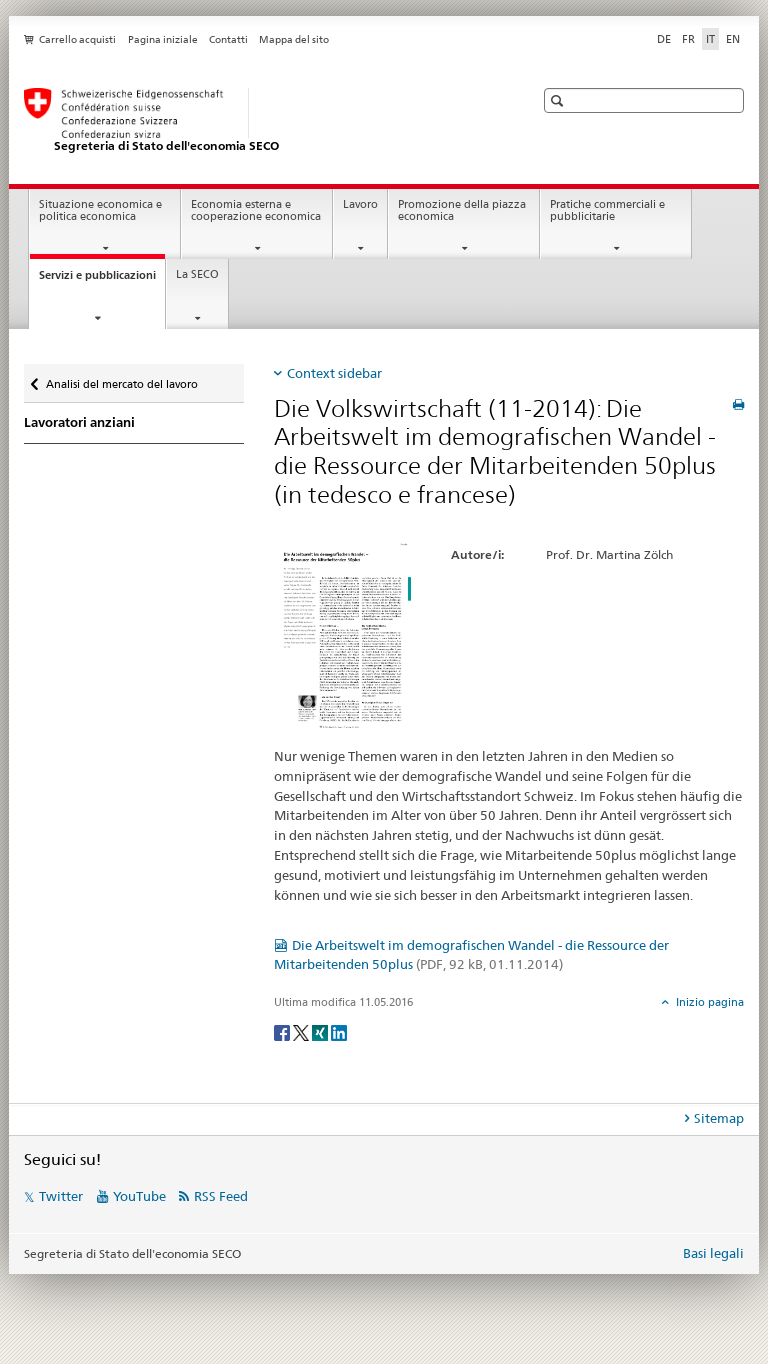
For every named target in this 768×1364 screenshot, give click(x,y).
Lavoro (360, 204)
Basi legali (713, 1253)
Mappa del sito (294, 39)
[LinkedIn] (339, 1031)
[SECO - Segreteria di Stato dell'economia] (259, 121)
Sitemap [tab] (719, 1118)
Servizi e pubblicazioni (102, 280)
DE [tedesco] (664, 39)
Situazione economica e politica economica (100, 211)
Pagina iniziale (163, 39)
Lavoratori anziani (79, 422)
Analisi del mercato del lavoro (121, 379)
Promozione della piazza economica (462, 211)
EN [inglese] (733, 39)
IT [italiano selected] (710, 39)
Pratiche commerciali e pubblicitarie (607, 211)
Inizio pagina (708, 1002)
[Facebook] (283, 1031)
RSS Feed (221, 1196)
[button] (559, 100)
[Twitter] (302, 1031)
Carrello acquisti (77, 39)
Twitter (61, 1196)
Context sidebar (334, 373)
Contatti (228, 39)
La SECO (197, 274)
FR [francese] (688, 39)
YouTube (139, 1196)
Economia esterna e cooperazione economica (256, 211)
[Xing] (321, 1031)
